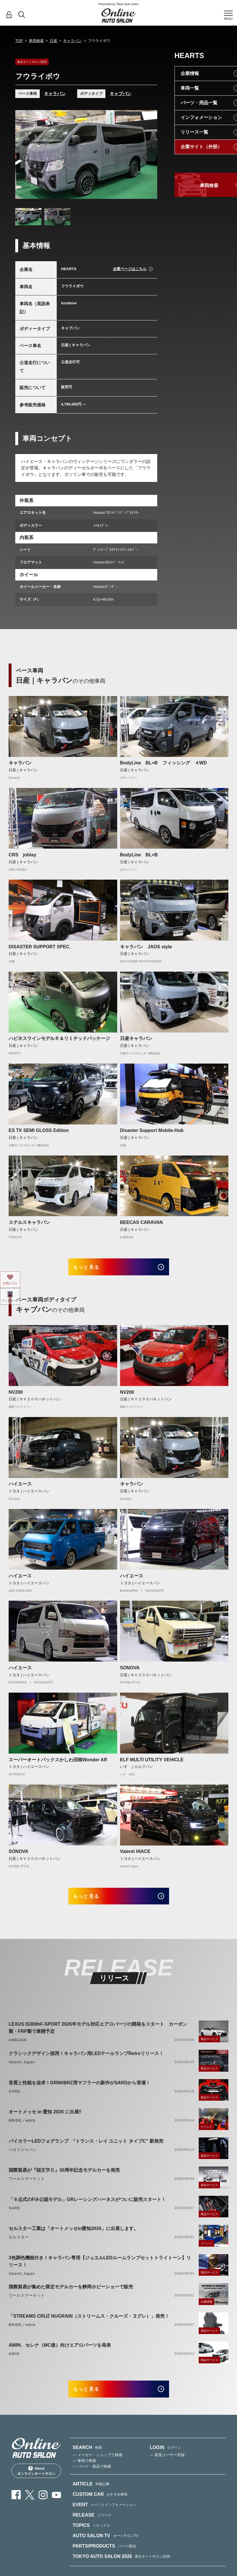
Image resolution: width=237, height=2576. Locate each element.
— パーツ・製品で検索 (92, 2477)
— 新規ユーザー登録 (167, 2465)
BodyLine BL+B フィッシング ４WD (163, 762)
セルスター (19, 2244)
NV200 (16, 1395)
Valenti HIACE (135, 1855)
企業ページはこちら (130, 269)
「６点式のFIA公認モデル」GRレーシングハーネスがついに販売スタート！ (87, 2206)
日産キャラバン (136, 1038)
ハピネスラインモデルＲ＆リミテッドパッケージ (59, 1038)
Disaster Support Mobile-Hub (151, 1130)
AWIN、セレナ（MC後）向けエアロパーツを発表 (60, 2352)
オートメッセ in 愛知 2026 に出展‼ (45, 2118)
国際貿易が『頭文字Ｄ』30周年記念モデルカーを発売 (64, 2177)
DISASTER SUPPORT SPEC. (40, 946)
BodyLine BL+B (139, 854)
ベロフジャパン (23, 2157)
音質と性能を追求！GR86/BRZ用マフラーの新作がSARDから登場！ (79, 2089)
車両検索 (36, 41)
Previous (25, 157)
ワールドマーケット (27, 2186)
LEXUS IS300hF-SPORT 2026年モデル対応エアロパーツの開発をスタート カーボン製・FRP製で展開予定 (98, 2035)
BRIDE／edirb (22, 2127)
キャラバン (72, 41)
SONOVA (130, 1671)
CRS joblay (22, 854)
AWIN (14, 2361)
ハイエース (20, 1487)
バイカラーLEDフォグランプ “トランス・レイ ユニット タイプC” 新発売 (86, 2148)
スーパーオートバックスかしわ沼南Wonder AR (58, 1763)
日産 (53, 41)
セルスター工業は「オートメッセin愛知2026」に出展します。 (73, 2235)
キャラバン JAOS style (146, 946)
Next (147, 157)
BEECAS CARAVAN (141, 1222)
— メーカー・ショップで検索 (97, 2465)
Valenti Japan (22, 2069)
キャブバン (120, 93)
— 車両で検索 (84, 2471)
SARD (14, 2098)
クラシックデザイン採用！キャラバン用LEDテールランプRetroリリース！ (86, 2060)
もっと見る (93, 1268)
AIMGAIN (17, 2047)
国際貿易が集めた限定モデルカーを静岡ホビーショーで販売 (71, 2294)
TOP (19, 41)
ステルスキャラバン (29, 1222)
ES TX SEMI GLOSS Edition (39, 1130)
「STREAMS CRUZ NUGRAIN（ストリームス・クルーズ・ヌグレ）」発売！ (89, 2323)
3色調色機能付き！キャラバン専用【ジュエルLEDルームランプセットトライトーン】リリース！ (100, 2268)
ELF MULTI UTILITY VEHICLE (152, 1763)
